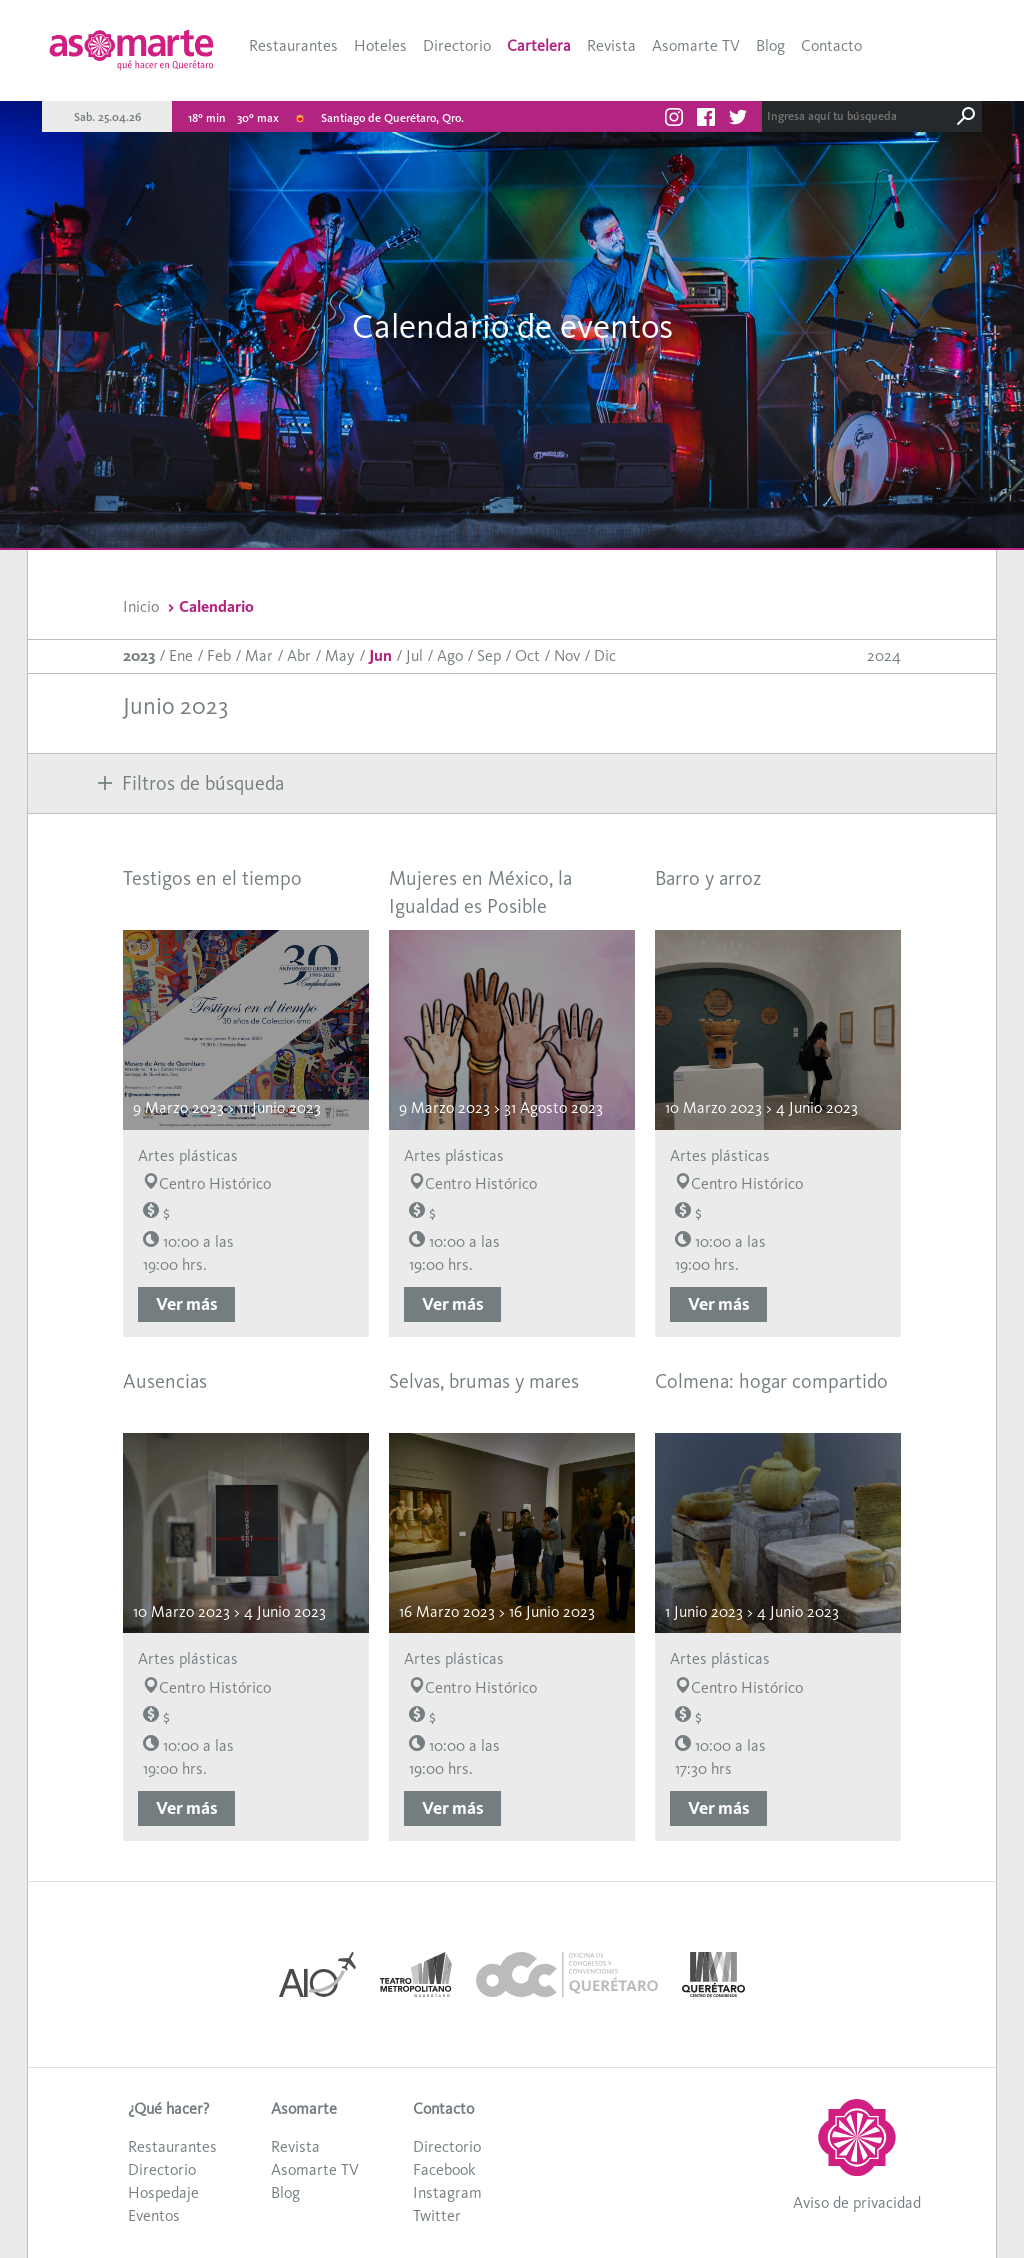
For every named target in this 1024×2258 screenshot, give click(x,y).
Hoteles (380, 45)
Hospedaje (163, 2192)
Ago (450, 655)
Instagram (447, 2192)
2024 (884, 655)
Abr (299, 655)
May (340, 655)
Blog (770, 45)
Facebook (444, 2169)
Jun (380, 655)
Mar (259, 655)
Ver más (187, 1304)
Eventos (154, 2215)
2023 (139, 655)
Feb (219, 655)
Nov (567, 655)
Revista (611, 45)
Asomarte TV (696, 45)
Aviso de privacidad (857, 2202)
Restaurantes (293, 45)
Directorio (457, 45)
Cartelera (539, 45)
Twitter (437, 2215)
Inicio (141, 606)
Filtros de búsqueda (191, 783)
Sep (489, 655)
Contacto (831, 45)
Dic (605, 655)
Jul (414, 655)
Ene (181, 655)
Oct (527, 655)
